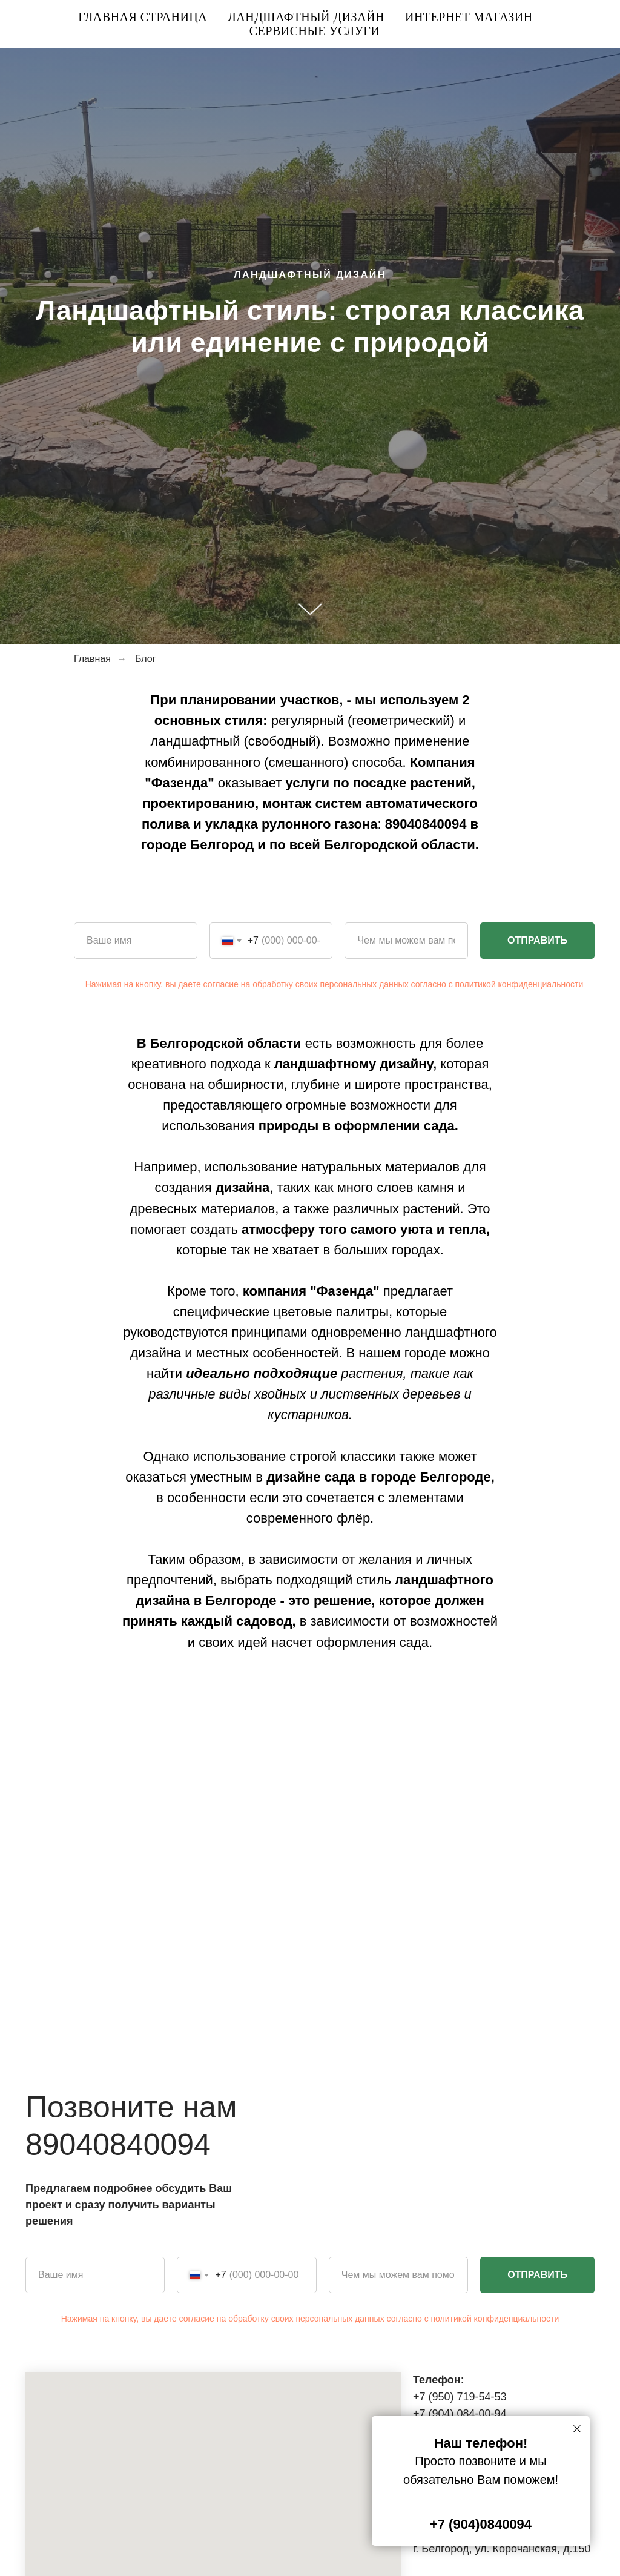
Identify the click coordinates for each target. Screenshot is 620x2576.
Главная (92, 659)
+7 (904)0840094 (481, 2524)
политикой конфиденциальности (519, 984)
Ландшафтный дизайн (306, 17)
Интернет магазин (469, 17)
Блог (145, 659)
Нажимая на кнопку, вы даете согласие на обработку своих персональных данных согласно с (270, 984)
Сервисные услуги (314, 31)
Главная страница (142, 17)
